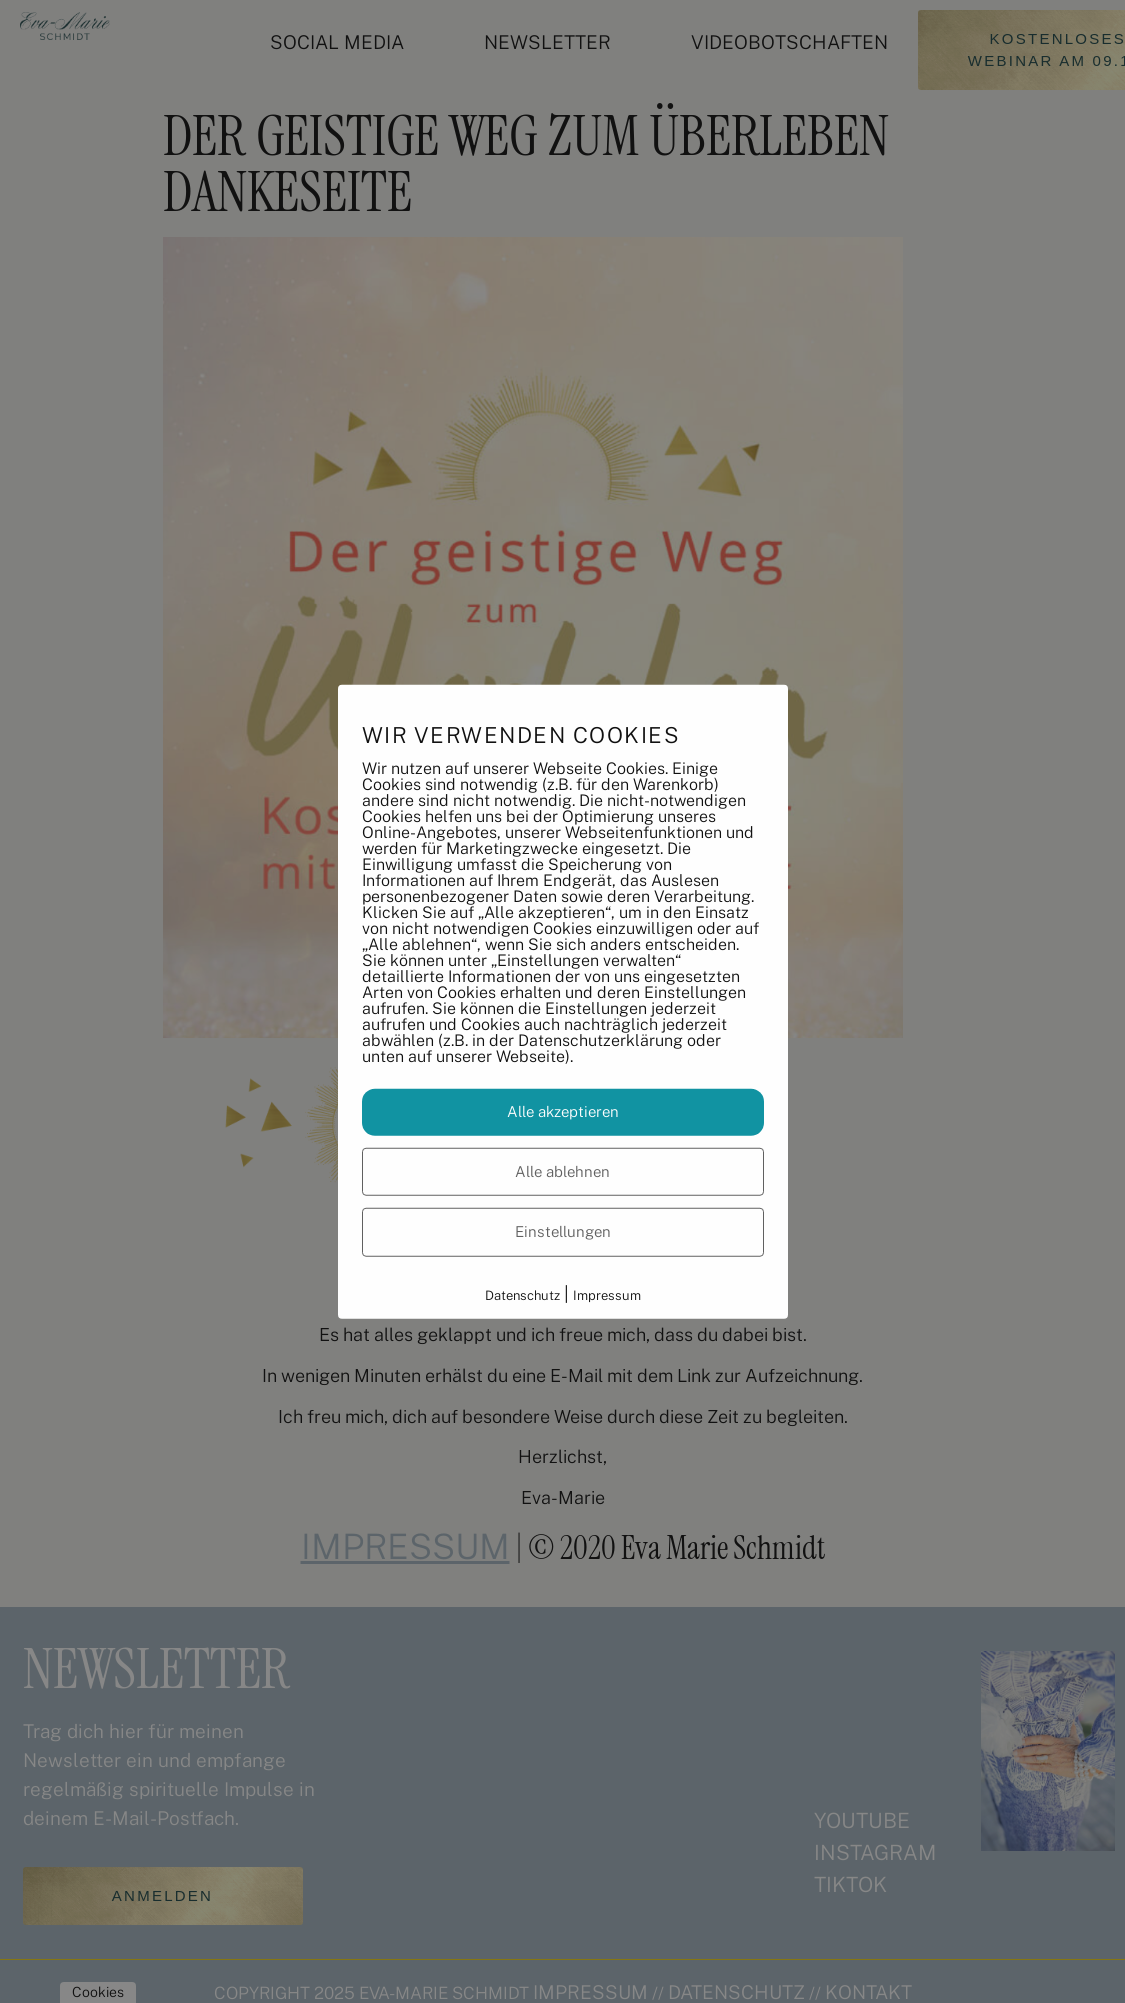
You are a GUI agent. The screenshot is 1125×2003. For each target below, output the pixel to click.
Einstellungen (563, 1231)
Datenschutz (522, 1294)
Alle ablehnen (562, 1170)
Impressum (607, 1294)
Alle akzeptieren (563, 1111)
